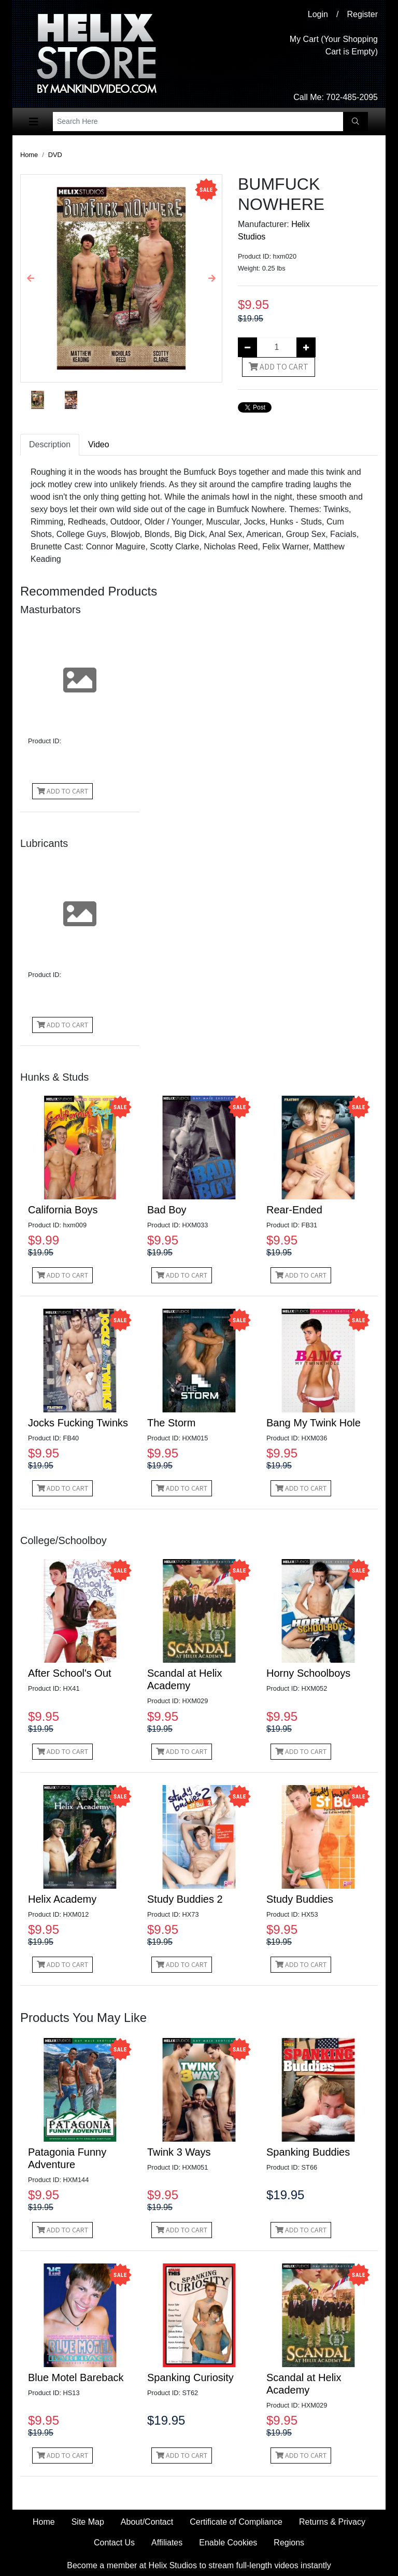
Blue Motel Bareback (76, 2377)
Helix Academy (62, 1899)
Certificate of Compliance (236, 2521)
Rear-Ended (294, 1209)
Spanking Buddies (308, 2152)
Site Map (88, 2521)
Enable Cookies (228, 2542)
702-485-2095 (352, 97)
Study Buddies (299, 1899)
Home (29, 155)
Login (318, 14)
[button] (31, 278)
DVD (55, 155)
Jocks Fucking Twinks (78, 1422)
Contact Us (114, 2542)
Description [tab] (49, 444)
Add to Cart (278, 366)
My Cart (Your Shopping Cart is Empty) (334, 45)
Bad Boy (167, 1209)
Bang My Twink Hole (313, 1422)
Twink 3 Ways (179, 2152)
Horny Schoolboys (308, 1673)
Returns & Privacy (332, 2521)
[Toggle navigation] (33, 122)
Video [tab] (98, 444)
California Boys (63, 1209)
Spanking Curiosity (190, 2377)
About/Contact (147, 2521)
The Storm (171, 1422)
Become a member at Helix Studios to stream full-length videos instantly (199, 2565)
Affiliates (166, 2542)
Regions (289, 2542)
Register (362, 14)
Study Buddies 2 (185, 1899)
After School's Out (69, 1673)
